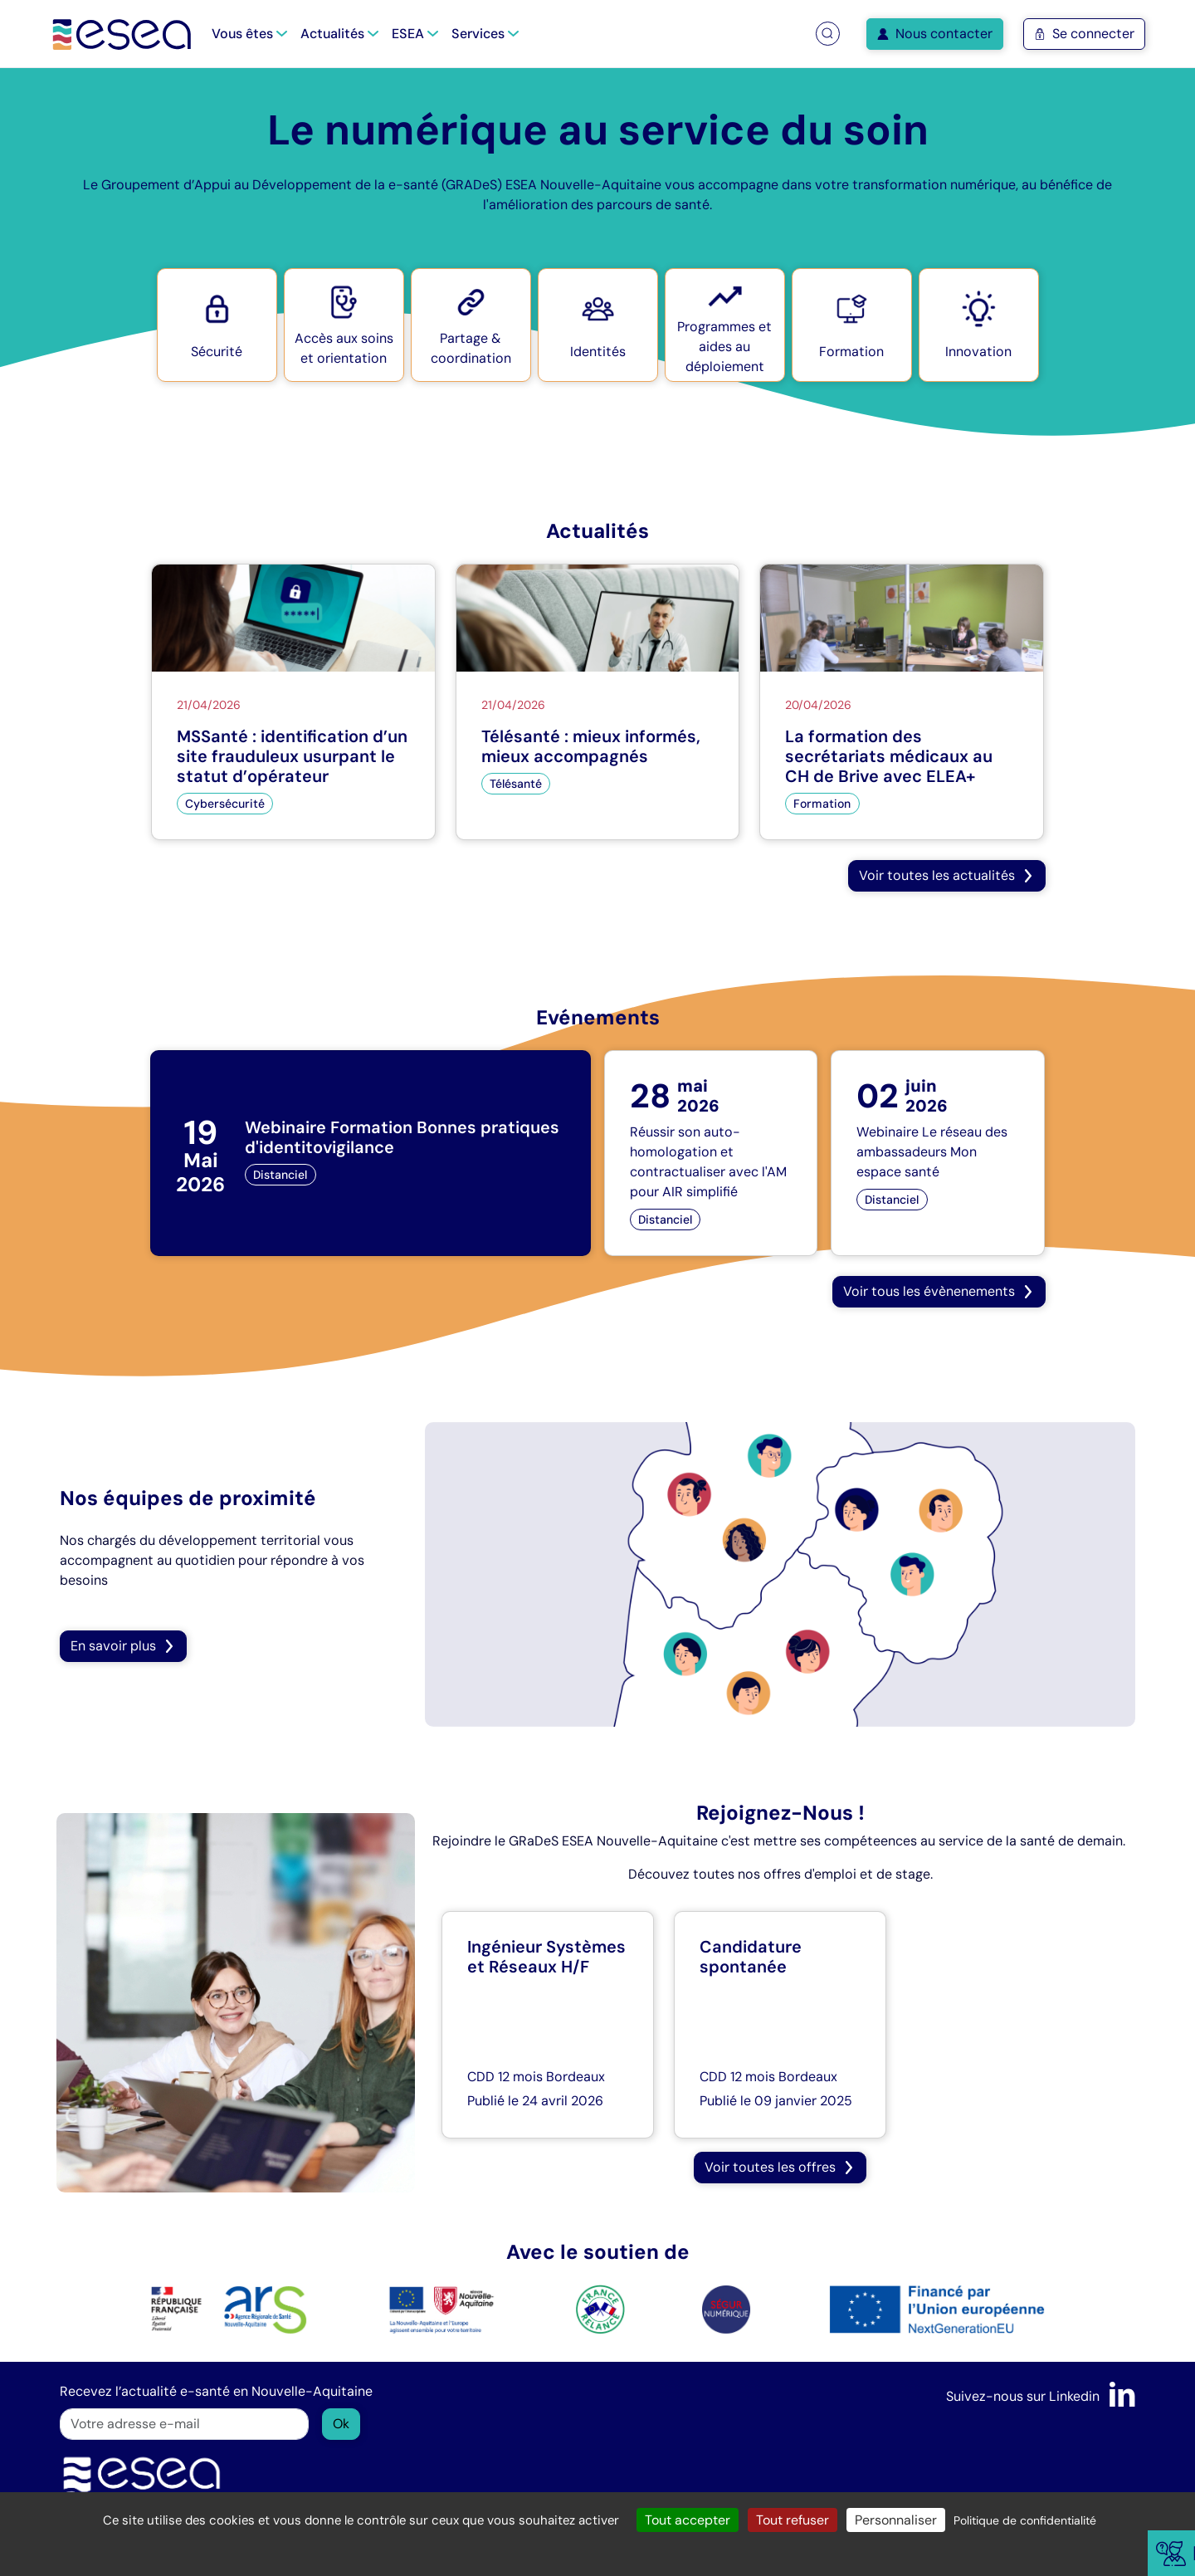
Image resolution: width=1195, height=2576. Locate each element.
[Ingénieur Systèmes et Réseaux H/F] (547, 2025)
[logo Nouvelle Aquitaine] (442, 2308)
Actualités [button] (339, 33)
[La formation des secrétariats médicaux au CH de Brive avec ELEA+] (901, 702)
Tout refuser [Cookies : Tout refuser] (792, 2520)
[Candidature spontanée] (780, 2025)
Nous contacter (935, 33)
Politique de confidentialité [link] (1025, 2520)
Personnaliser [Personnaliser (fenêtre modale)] (896, 2520)
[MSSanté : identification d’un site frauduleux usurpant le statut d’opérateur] (293, 702)
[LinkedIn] (1122, 2396)
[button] (827, 33)
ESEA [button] (415, 33)
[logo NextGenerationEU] (937, 2308)
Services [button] (485, 33)
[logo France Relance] (600, 2308)
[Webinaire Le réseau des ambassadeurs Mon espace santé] (937, 1153)
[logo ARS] (228, 2308)
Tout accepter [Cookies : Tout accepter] (687, 2520)
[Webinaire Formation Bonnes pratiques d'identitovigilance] (370, 1153)
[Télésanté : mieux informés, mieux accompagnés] (598, 702)
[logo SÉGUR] (726, 2308)
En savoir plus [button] (123, 1646)
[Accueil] (122, 34)
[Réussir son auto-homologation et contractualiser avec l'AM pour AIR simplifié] (710, 1153)
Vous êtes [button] (249, 33)
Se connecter (1084, 33)
